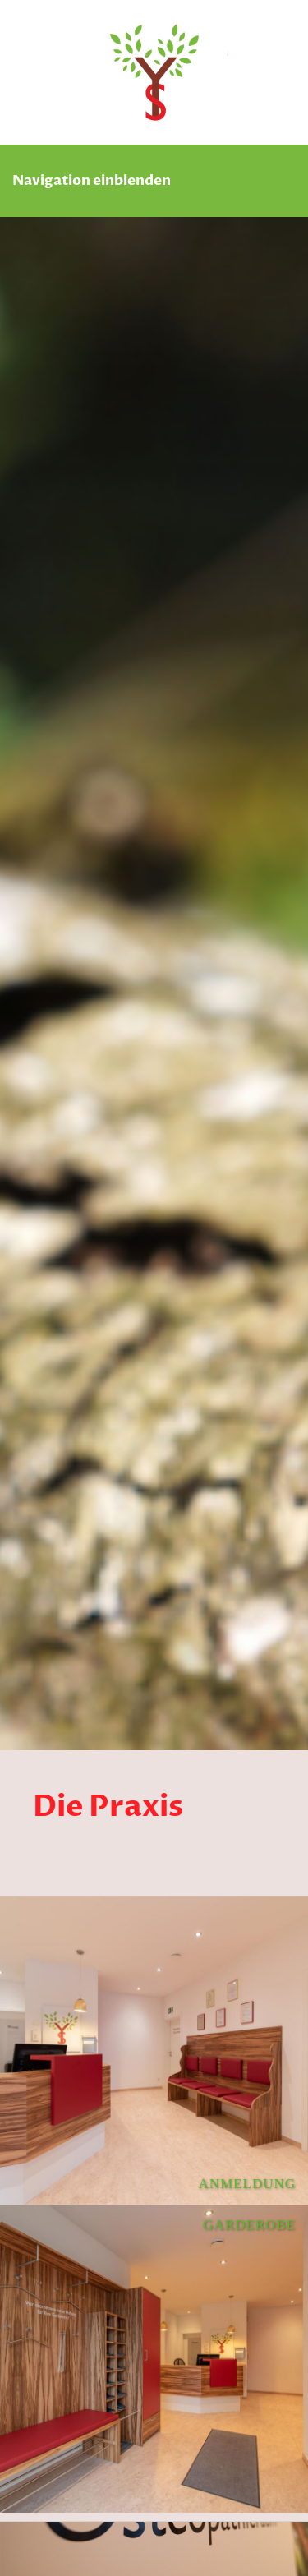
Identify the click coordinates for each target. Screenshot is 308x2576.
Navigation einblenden (91, 180)
